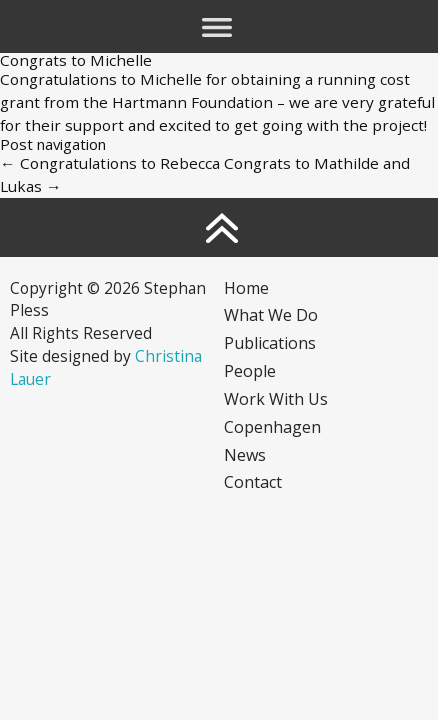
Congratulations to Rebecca (110, 163)
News (245, 455)
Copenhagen (272, 427)
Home (246, 288)
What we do (271, 315)
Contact (253, 482)
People (250, 371)
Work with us (276, 399)
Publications (270, 343)
